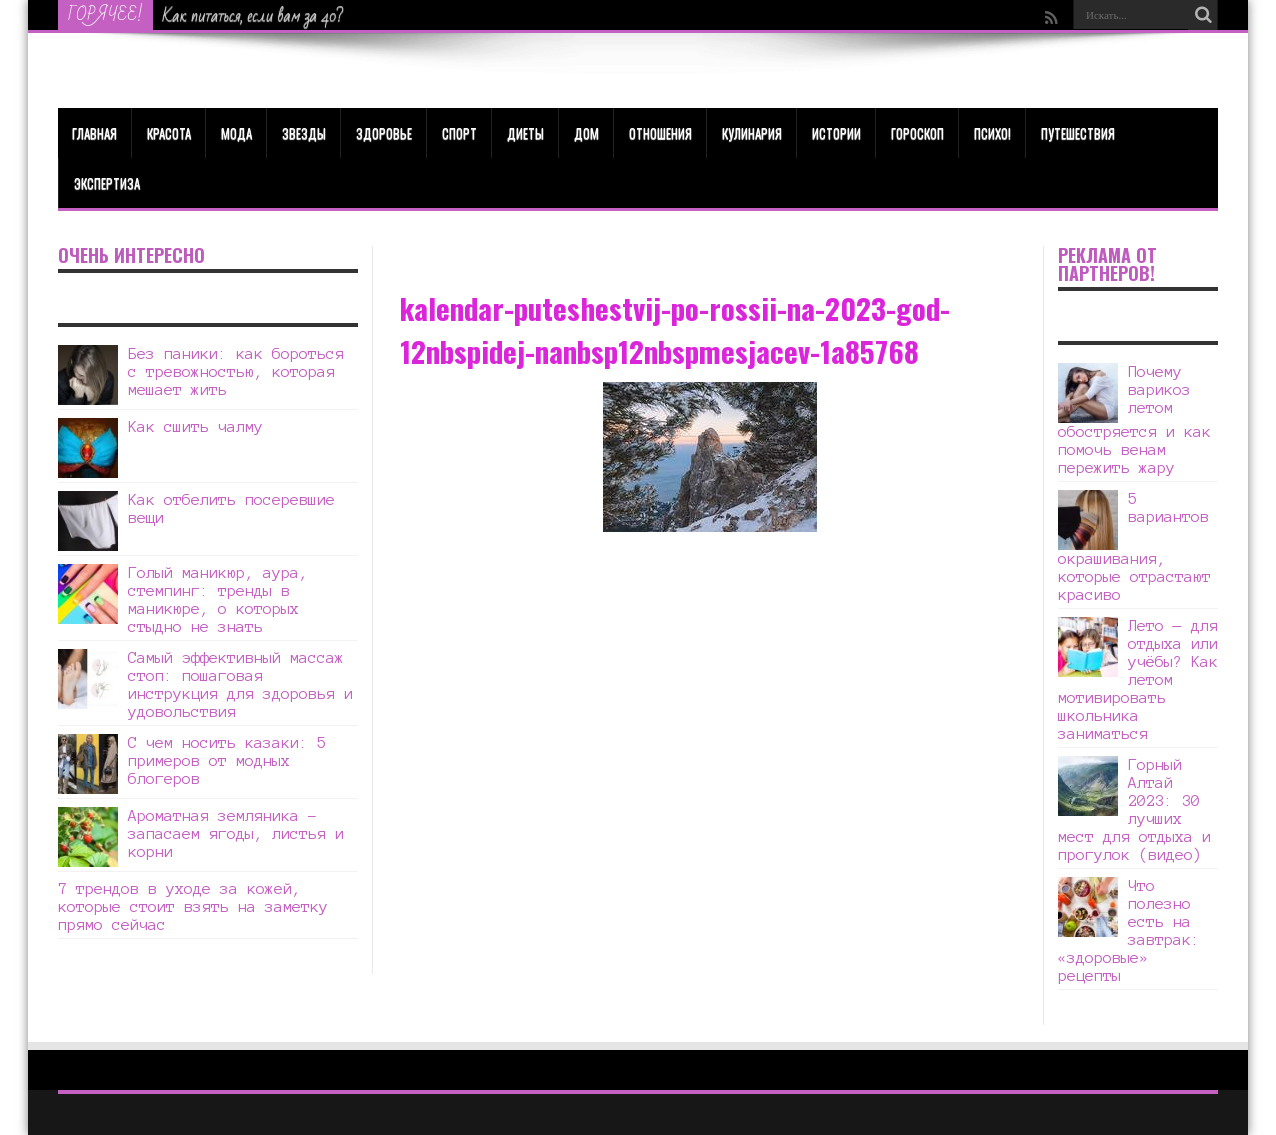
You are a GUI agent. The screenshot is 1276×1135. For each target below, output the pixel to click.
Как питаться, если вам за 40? (253, 16)
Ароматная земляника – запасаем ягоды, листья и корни (236, 833)
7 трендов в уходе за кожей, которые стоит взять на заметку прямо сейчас (193, 906)
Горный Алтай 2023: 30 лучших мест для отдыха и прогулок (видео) (1134, 809)
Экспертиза (107, 183)
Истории (836, 133)
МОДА (236, 133)
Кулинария (752, 133)
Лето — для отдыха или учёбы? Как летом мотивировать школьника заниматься (1138, 679)
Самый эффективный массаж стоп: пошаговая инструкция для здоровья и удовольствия (240, 684)
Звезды (304, 133)
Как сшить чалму (195, 426)
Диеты (525, 133)
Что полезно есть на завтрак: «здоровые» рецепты (1129, 930)
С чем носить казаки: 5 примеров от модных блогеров (227, 760)
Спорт (459, 133)
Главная (94, 133)
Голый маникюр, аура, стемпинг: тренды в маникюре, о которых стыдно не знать (218, 599)
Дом (586, 133)
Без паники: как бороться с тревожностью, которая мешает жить (236, 371)
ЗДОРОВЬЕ (384, 133)
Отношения (660, 133)
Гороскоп (917, 133)
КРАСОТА (169, 133)
